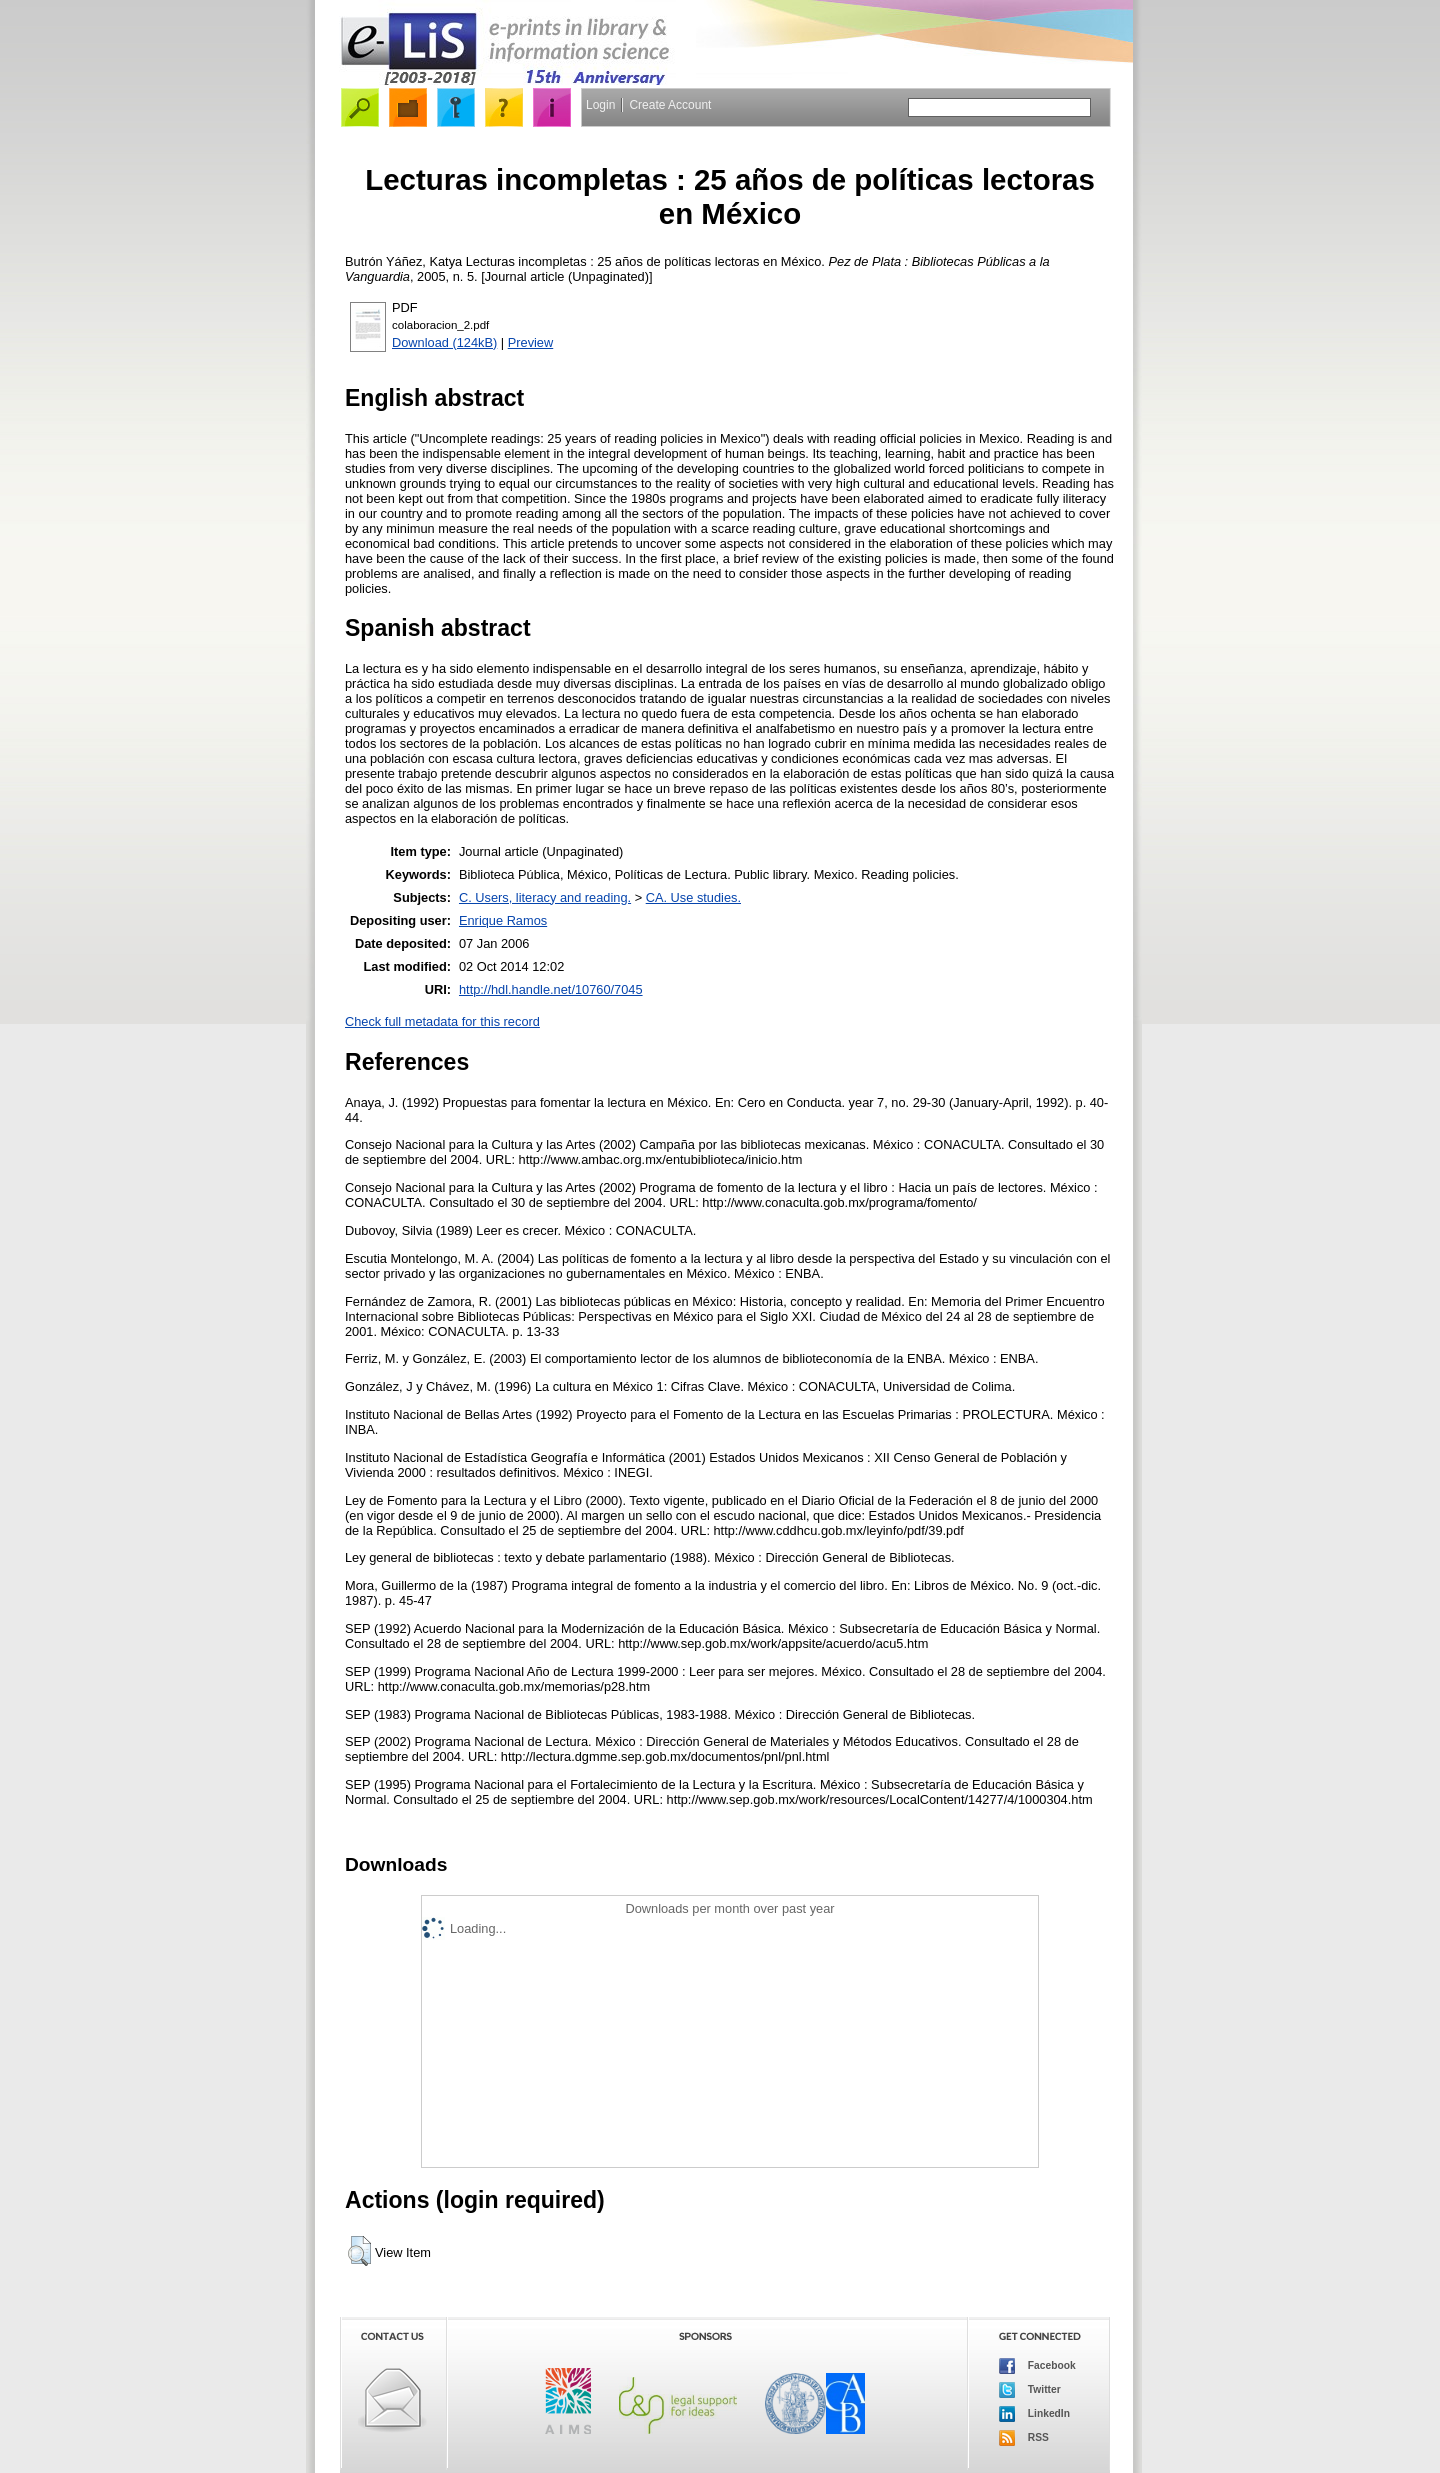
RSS (1024, 2438)
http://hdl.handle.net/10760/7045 (551, 989)
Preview (531, 342)
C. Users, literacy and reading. (545, 897)
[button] (359, 2251)
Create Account (670, 105)
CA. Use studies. (693, 897)
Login (600, 105)
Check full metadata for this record (442, 1021)
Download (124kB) (444, 342)
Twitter (1030, 2390)
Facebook (1037, 2366)
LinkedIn (1034, 2414)
